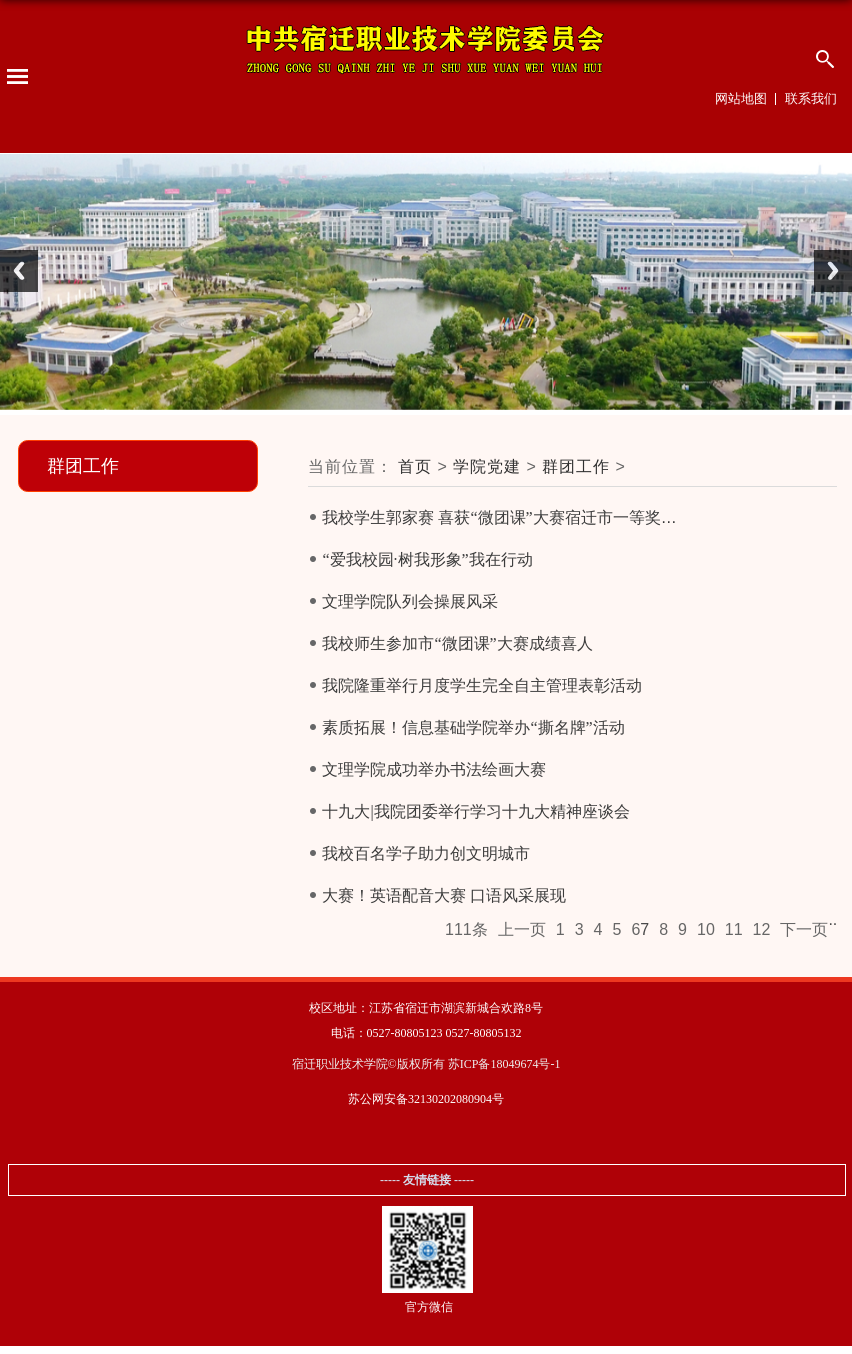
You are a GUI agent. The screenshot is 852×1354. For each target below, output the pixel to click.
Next (833, 271)
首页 (415, 466)
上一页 (522, 929)
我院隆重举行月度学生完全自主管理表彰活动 (482, 685)
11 (734, 929)
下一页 (804, 929)
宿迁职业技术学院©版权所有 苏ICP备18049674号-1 (426, 1064)
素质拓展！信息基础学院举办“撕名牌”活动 (473, 727)
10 (706, 929)
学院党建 (487, 466)
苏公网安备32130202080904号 (426, 1099)
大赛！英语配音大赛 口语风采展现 (444, 895)
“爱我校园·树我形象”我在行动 (427, 559)
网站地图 (741, 98)
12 (762, 929)
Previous (19, 271)
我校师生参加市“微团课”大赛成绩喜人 (457, 643)
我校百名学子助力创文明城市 (426, 853)
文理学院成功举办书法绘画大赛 (434, 769)
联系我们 (811, 98)
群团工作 (576, 466)
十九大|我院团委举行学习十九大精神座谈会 (475, 811)
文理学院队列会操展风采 (410, 601)
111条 (466, 929)
